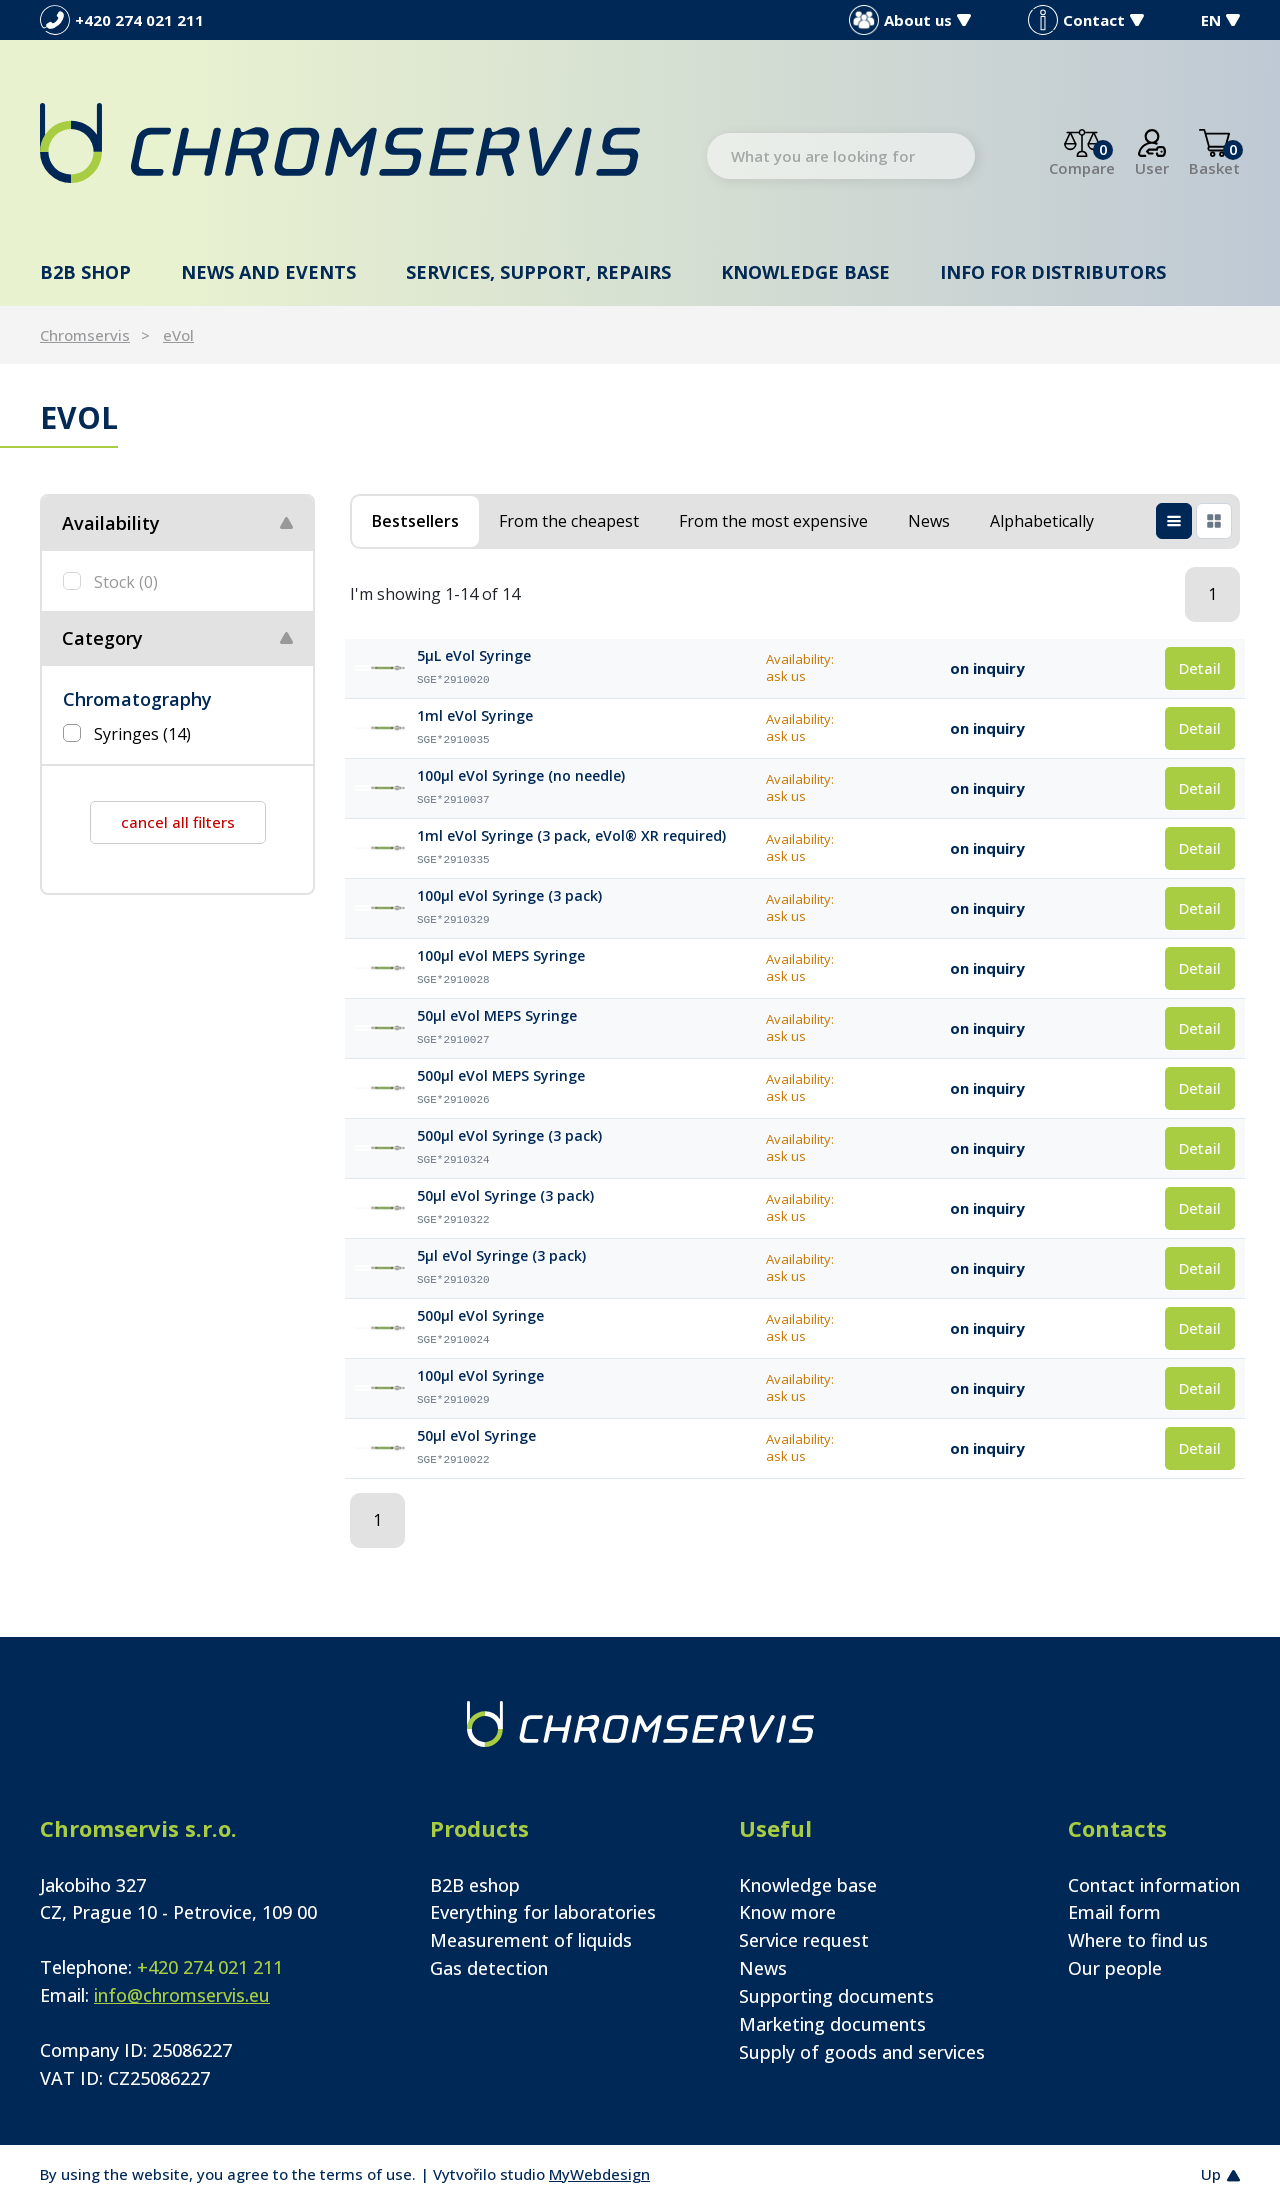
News (763, 1968)
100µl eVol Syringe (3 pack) (509, 896)
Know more (787, 1912)
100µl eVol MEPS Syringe (501, 956)
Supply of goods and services (862, 2052)
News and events (268, 272)
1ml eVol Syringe (475, 716)
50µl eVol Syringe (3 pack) (505, 1196)
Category (102, 638)
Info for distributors (1053, 272)
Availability (111, 523)
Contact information (1154, 1885)
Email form (1114, 1912)
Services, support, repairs (538, 272)
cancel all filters (178, 822)
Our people (1115, 1968)
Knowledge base (805, 272)
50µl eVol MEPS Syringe (497, 1016)
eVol (178, 335)
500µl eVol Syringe (480, 1316)
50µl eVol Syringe (476, 1436)
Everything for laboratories (543, 1912)
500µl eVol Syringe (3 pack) (509, 1136)
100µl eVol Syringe (480, 1376)
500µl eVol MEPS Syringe (501, 1076)
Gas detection (489, 1968)
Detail (1200, 668)
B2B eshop (475, 1885)
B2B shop (85, 272)
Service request (804, 1940)
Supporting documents (836, 1996)
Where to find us (1138, 1940)
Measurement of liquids (531, 1940)
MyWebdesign (599, 2174)
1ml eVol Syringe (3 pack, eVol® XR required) (571, 836)
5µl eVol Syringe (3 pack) (501, 1256)
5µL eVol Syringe (474, 656)
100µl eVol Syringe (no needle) (521, 776)
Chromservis (85, 335)
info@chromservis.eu (182, 1995)
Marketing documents (832, 2024)
